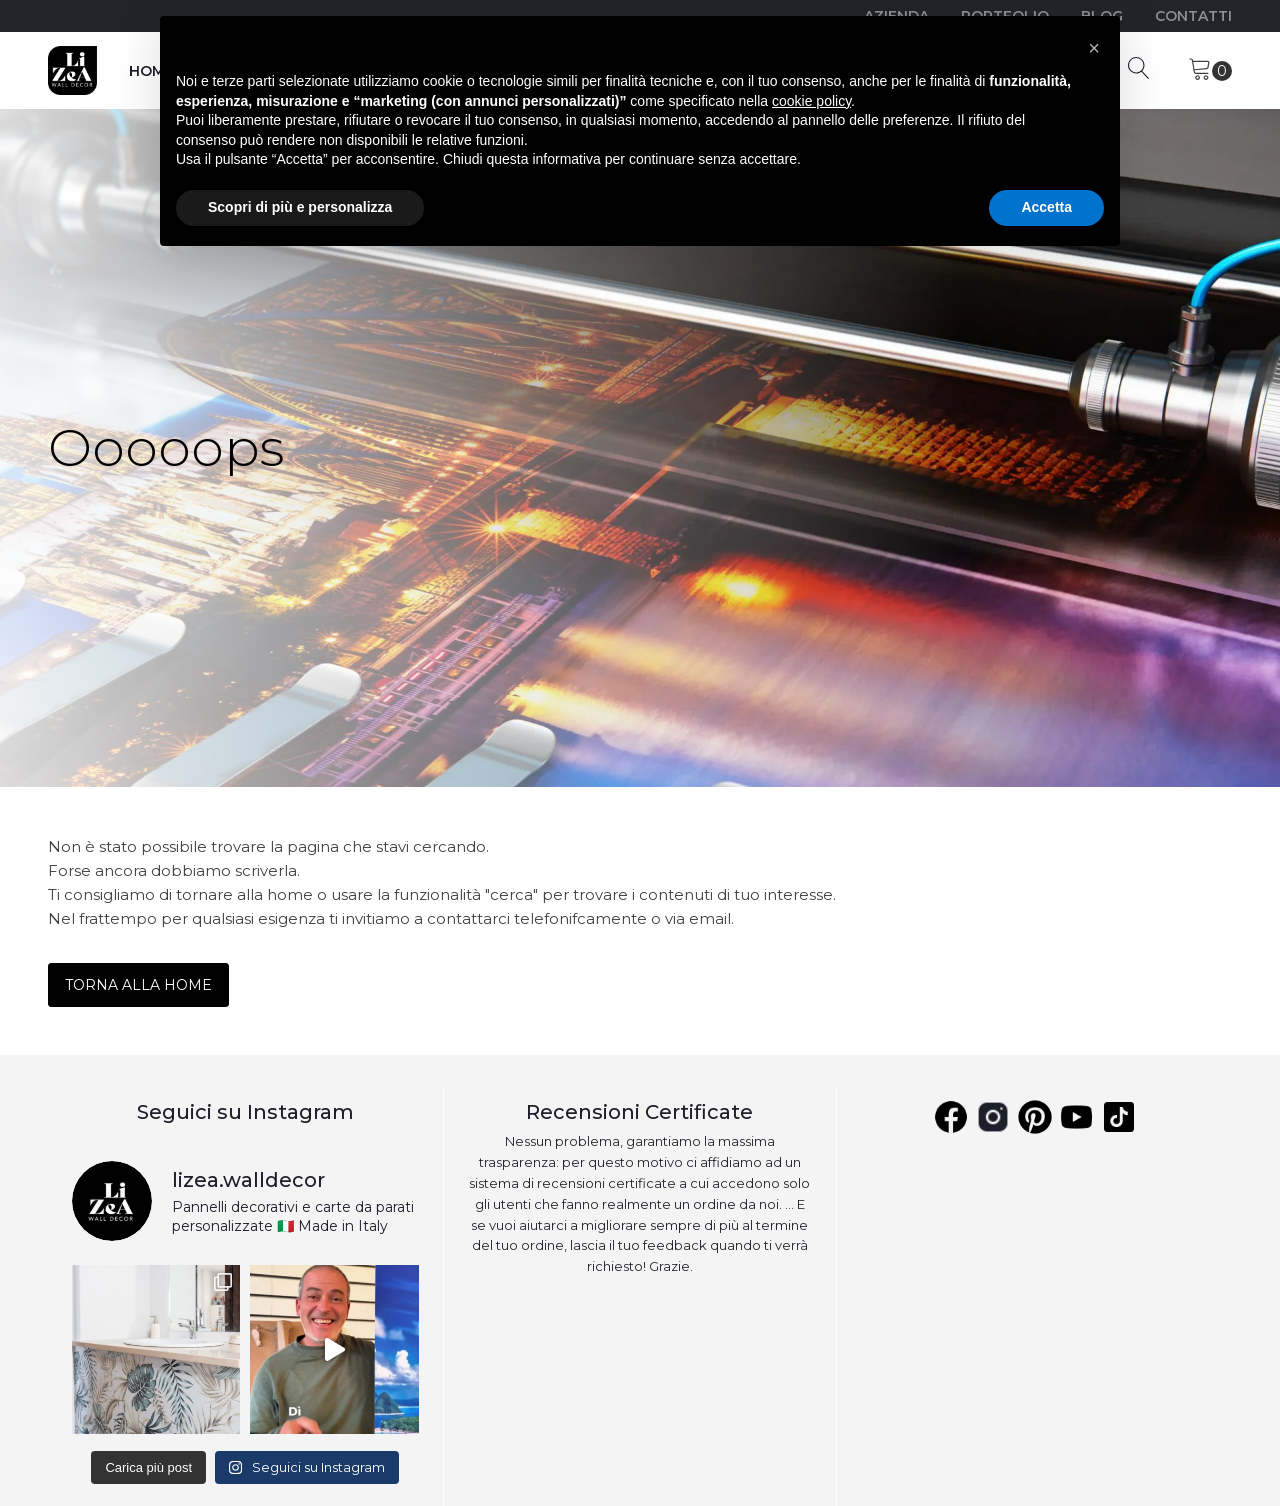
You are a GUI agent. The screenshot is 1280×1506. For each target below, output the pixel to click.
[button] (1094, 48)
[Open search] (1139, 68)
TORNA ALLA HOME (138, 985)
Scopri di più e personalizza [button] (300, 207)
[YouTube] (1119, 1117)
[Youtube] (1077, 1117)
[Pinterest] (1035, 1117)
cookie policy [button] (811, 101)
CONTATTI (1193, 16)
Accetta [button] (1046, 207)
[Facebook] (951, 1117)
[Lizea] (72, 70)
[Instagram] (993, 1117)
